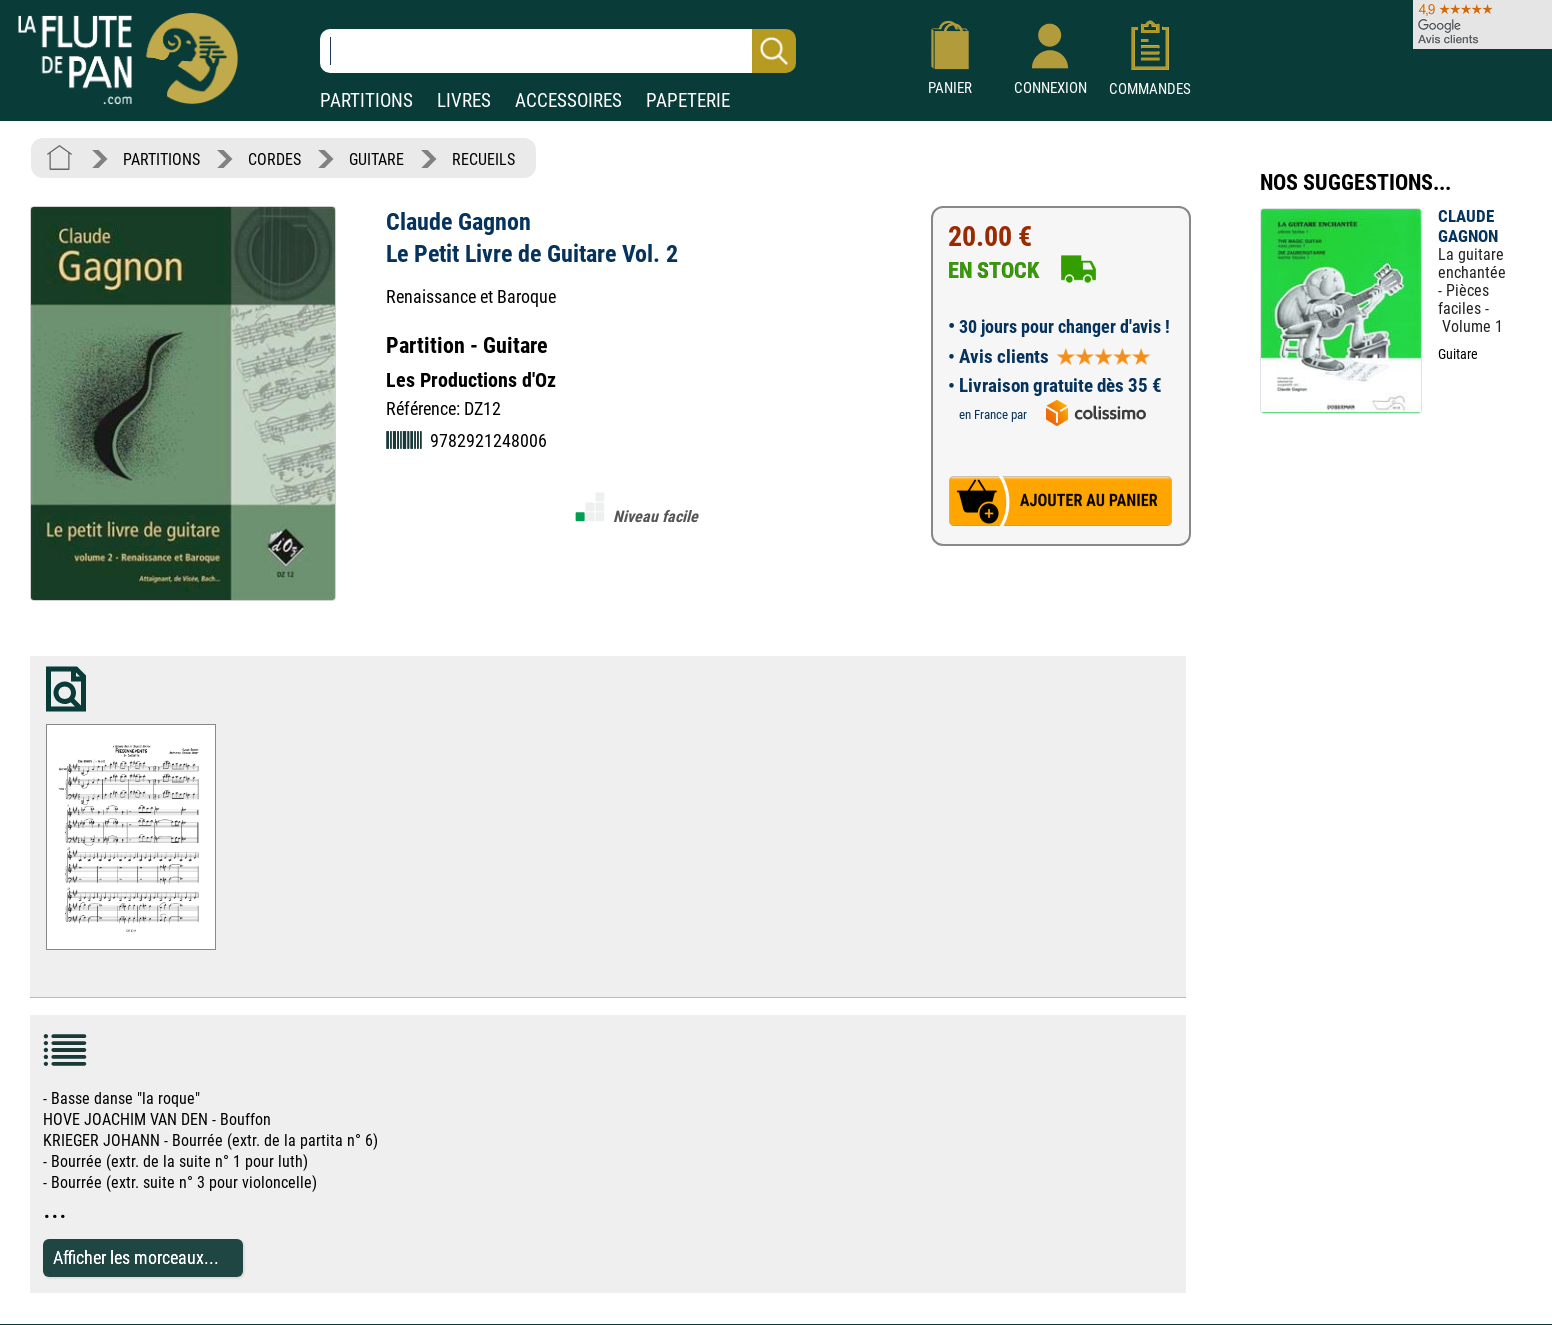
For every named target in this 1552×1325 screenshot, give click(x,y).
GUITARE (376, 159)
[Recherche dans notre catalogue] (558, 51)
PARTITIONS (366, 100)
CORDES (274, 159)
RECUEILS (483, 159)
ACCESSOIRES (568, 100)
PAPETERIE (688, 100)
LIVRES (464, 100)
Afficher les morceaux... (136, 1257)
